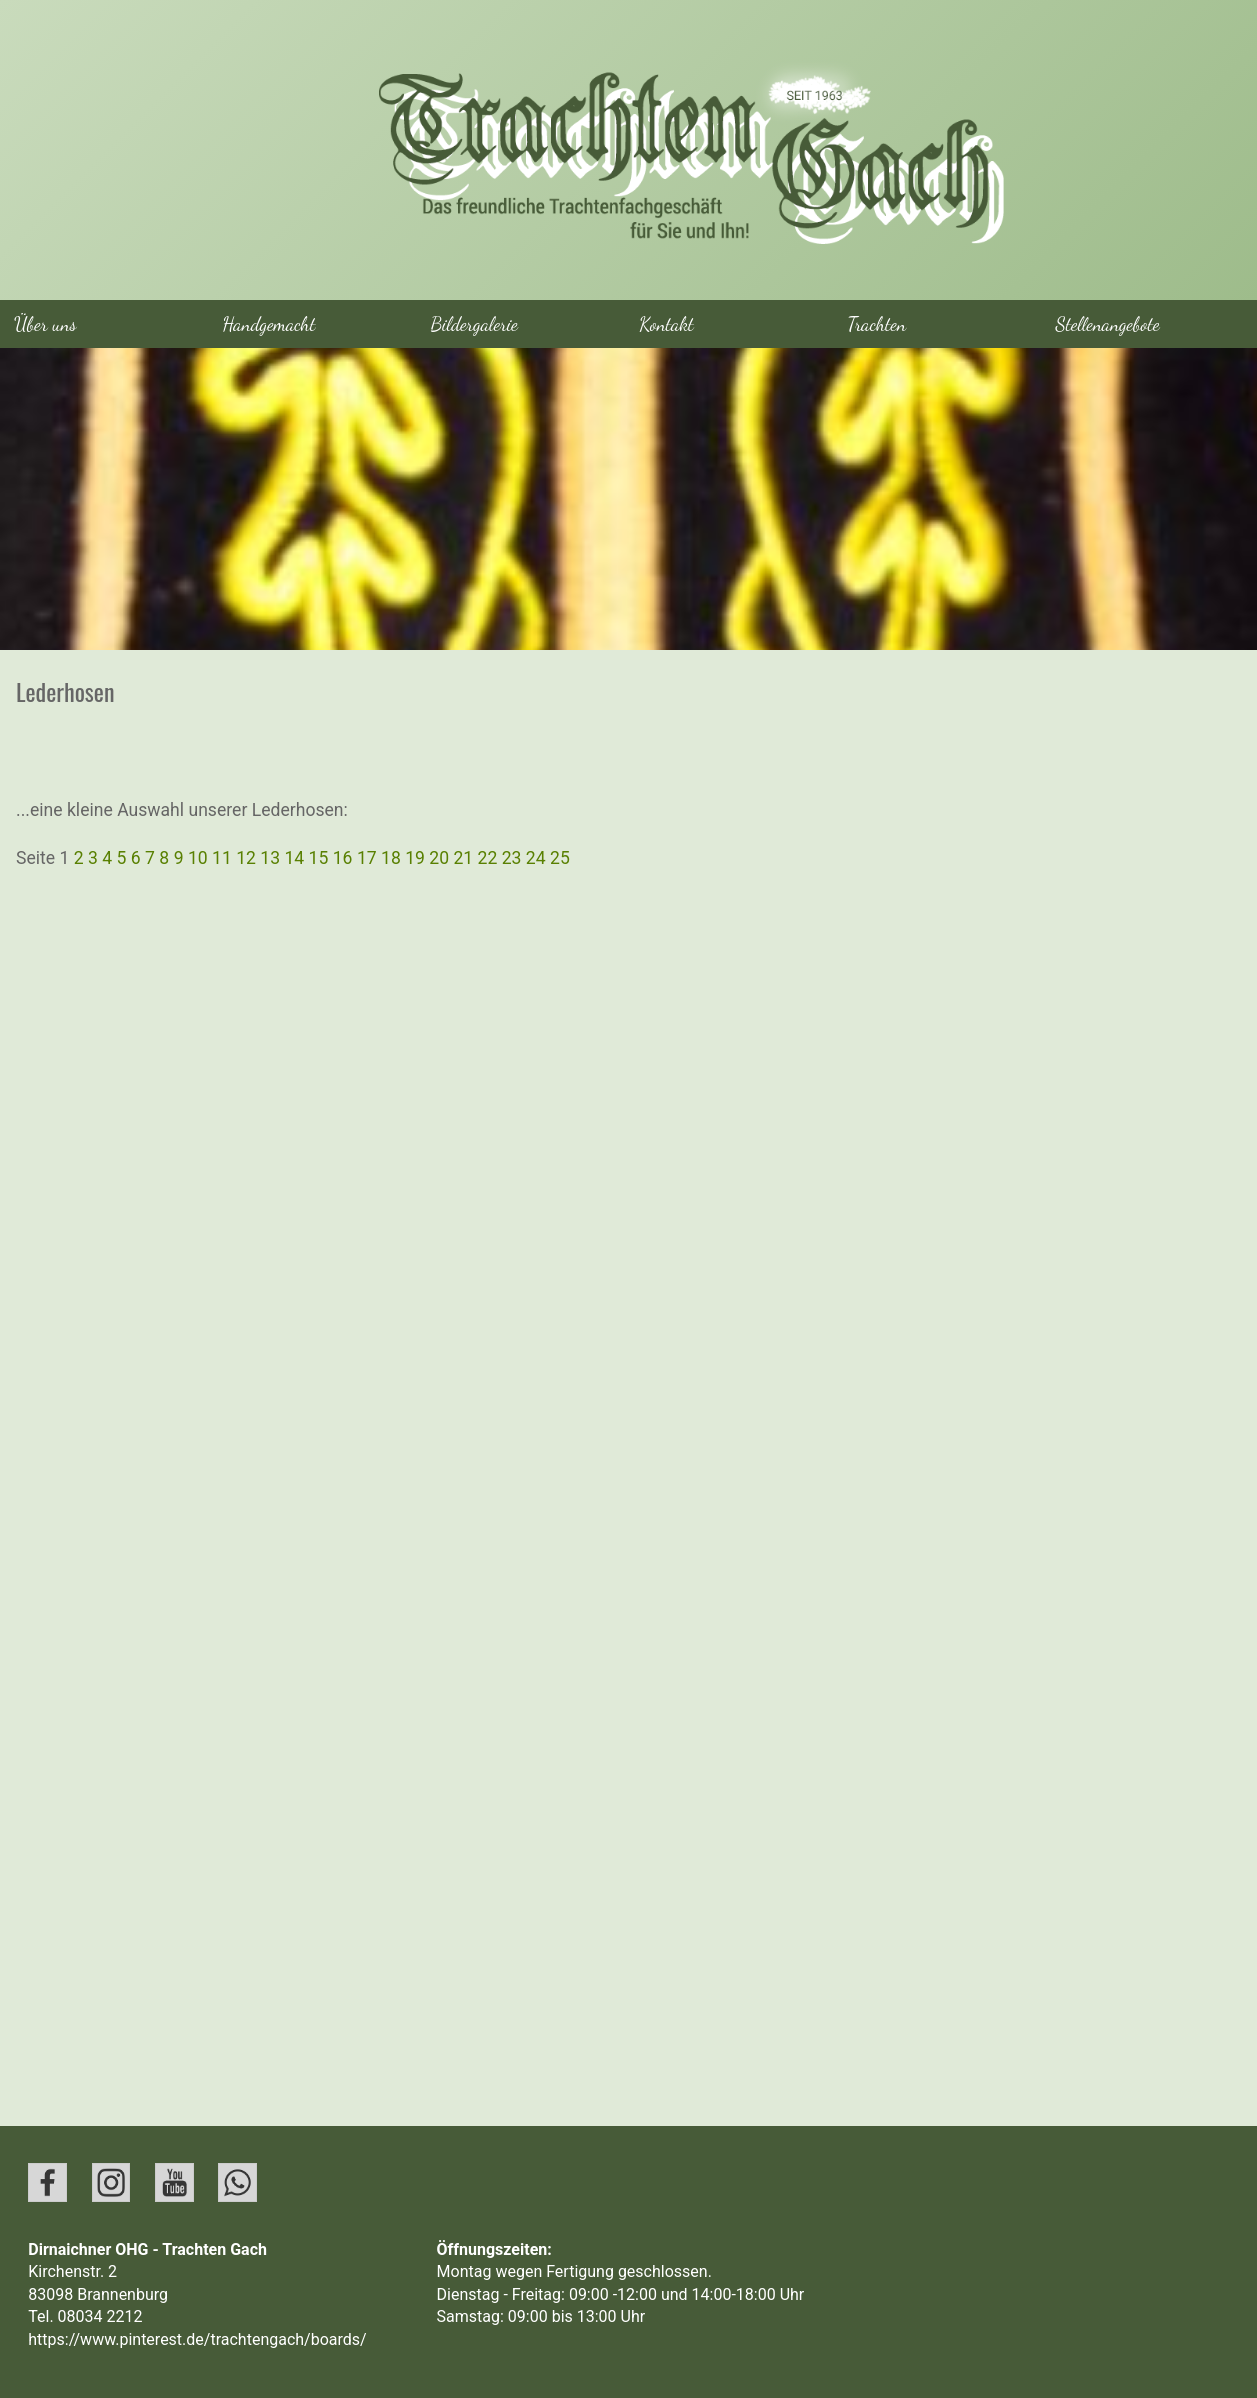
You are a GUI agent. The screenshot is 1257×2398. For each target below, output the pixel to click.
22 (490, 858)
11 (224, 858)
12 (248, 858)
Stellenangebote (1108, 323)
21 (465, 858)
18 (393, 858)
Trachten (876, 323)
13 (272, 858)
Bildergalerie (474, 323)
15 (321, 858)
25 (560, 858)
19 (417, 858)
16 (345, 858)
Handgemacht (268, 323)
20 (441, 858)
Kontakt (666, 323)
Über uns (45, 323)
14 (296, 858)
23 (514, 858)
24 (538, 858)
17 (369, 858)
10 (200, 858)
